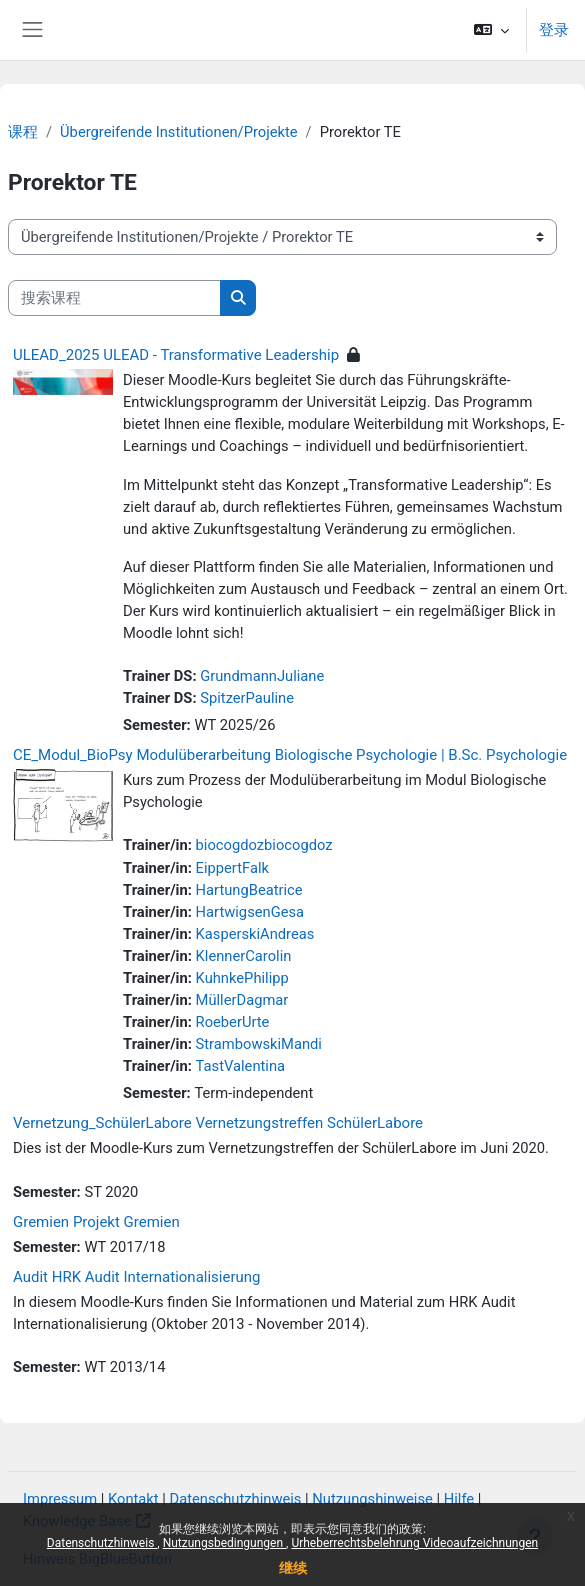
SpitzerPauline (247, 698)
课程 (23, 132)
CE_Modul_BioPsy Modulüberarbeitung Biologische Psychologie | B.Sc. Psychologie (290, 755)
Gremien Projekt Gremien (96, 1222)
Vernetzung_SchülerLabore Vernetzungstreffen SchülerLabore (218, 1123)
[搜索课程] (114, 298)
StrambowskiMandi (259, 1044)
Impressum (60, 1499)
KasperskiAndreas (255, 934)
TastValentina (240, 1066)
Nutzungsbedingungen (224, 1543)
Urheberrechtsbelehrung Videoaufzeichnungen (414, 1543)
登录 (554, 30)
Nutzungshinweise (372, 1499)
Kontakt (133, 1499)
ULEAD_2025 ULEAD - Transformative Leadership (176, 355)
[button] (491, 30)
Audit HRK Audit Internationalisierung (137, 1277)
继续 (293, 1568)
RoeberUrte (233, 1022)
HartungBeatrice (249, 890)
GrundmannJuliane (262, 676)
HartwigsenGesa (250, 912)
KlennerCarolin (244, 956)
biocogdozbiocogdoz (264, 845)
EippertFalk (232, 868)
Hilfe (459, 1499)
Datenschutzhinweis (102, 1543)
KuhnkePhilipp (242, 978)
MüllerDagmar (242, 1000)
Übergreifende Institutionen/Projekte (179, 132)
